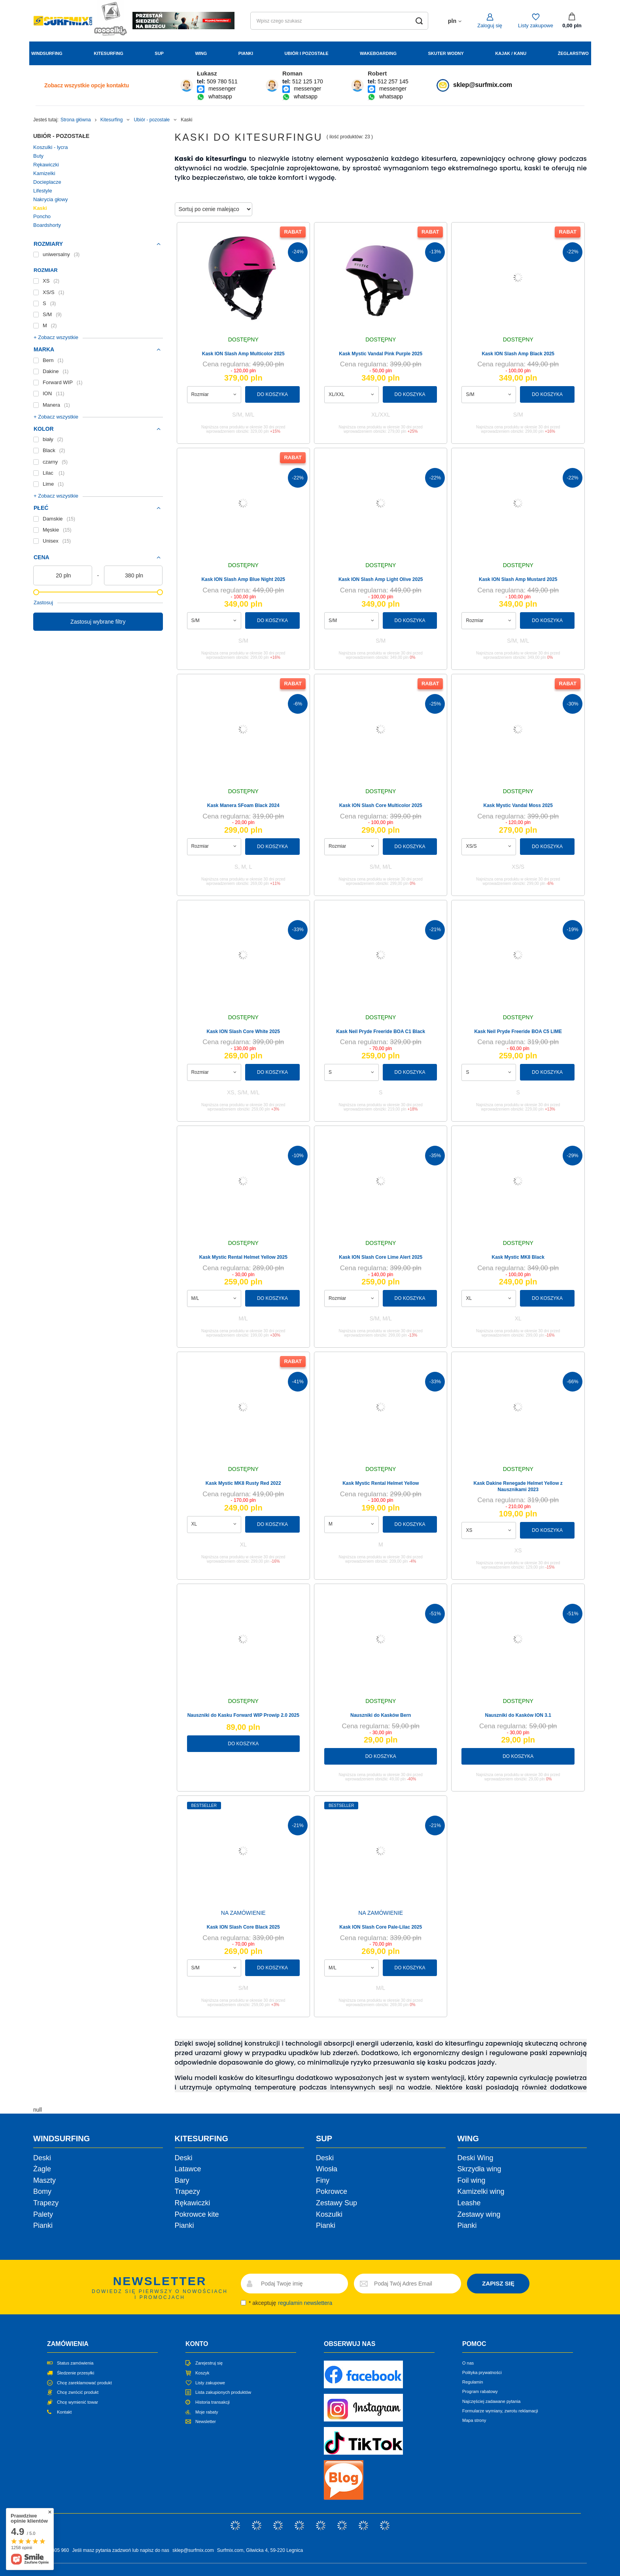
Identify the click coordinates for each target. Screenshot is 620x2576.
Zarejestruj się (209, 2363)
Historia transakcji (212, 2402)
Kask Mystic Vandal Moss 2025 (517, 805)
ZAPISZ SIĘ (498, 2283)
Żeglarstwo (573, 53)
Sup (159, 53)
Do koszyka (272, 394)
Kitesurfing (108, 53)
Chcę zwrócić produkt (77, 2392)
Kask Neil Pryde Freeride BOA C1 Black (380, 1031)
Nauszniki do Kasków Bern (380, 1715)
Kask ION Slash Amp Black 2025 (518, 353)
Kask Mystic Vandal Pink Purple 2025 (380, 353)
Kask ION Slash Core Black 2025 (243, 1927)
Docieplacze (47, 182)
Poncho (42, 216)
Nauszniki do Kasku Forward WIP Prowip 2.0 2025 (243, 1715)
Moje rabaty (206, 2412)
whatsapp (220, 96)
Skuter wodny (445, 53)
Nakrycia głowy (50, 199)
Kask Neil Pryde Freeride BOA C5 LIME (518, 1031)
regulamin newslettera (305, 2303)
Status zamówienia (75, 2363)
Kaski (40, 208)
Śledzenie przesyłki (75, 2372)
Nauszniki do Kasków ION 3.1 (518, 1715)
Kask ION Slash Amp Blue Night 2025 (243, 579)
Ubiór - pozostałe (152, 120)
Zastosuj (43, 602)
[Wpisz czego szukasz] (339, 21)
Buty (38, 156)
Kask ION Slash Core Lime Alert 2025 (380, 1257)
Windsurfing (46, 53)
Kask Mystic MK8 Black (518, 1257)
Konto (196, 2343)
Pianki (245, 53)
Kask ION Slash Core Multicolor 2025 (380, 805)
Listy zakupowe (535, 25)
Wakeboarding (378, 53)
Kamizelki (44, 173)
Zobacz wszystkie (86, 85)
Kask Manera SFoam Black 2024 (243, 805)
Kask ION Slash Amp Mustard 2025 (518, 579)
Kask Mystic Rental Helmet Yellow (380, 1483)
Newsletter (205, 2421)
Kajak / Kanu (510, 53)
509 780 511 (222, 81)
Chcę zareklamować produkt (84, 2382)
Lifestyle (42, 191)
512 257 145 (393, 81)
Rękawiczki (46, 165)
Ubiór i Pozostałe (307, 53)
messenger (222, 88)
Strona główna (75, 120)
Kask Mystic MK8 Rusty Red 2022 (243, 1483)
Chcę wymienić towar (77, 2402)
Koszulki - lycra (50, 147)
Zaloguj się (489, 25)
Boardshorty (47, 225)
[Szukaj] (419, 21)
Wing (201, 53)
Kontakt (64, 2412)
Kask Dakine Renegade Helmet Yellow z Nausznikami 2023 (518, 1486)
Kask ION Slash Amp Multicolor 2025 (243, 353)
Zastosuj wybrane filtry (97, 622)
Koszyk (202, 2372)
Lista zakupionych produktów (223, 2392)
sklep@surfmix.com (482, 84)
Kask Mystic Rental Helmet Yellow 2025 (243, 1257)
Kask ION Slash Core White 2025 (243, 1031)
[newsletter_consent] (243, 2302)
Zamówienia (68, 2343)
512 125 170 (307, 81)
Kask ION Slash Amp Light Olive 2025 (380, 579)
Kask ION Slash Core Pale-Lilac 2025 (380, 1927)
